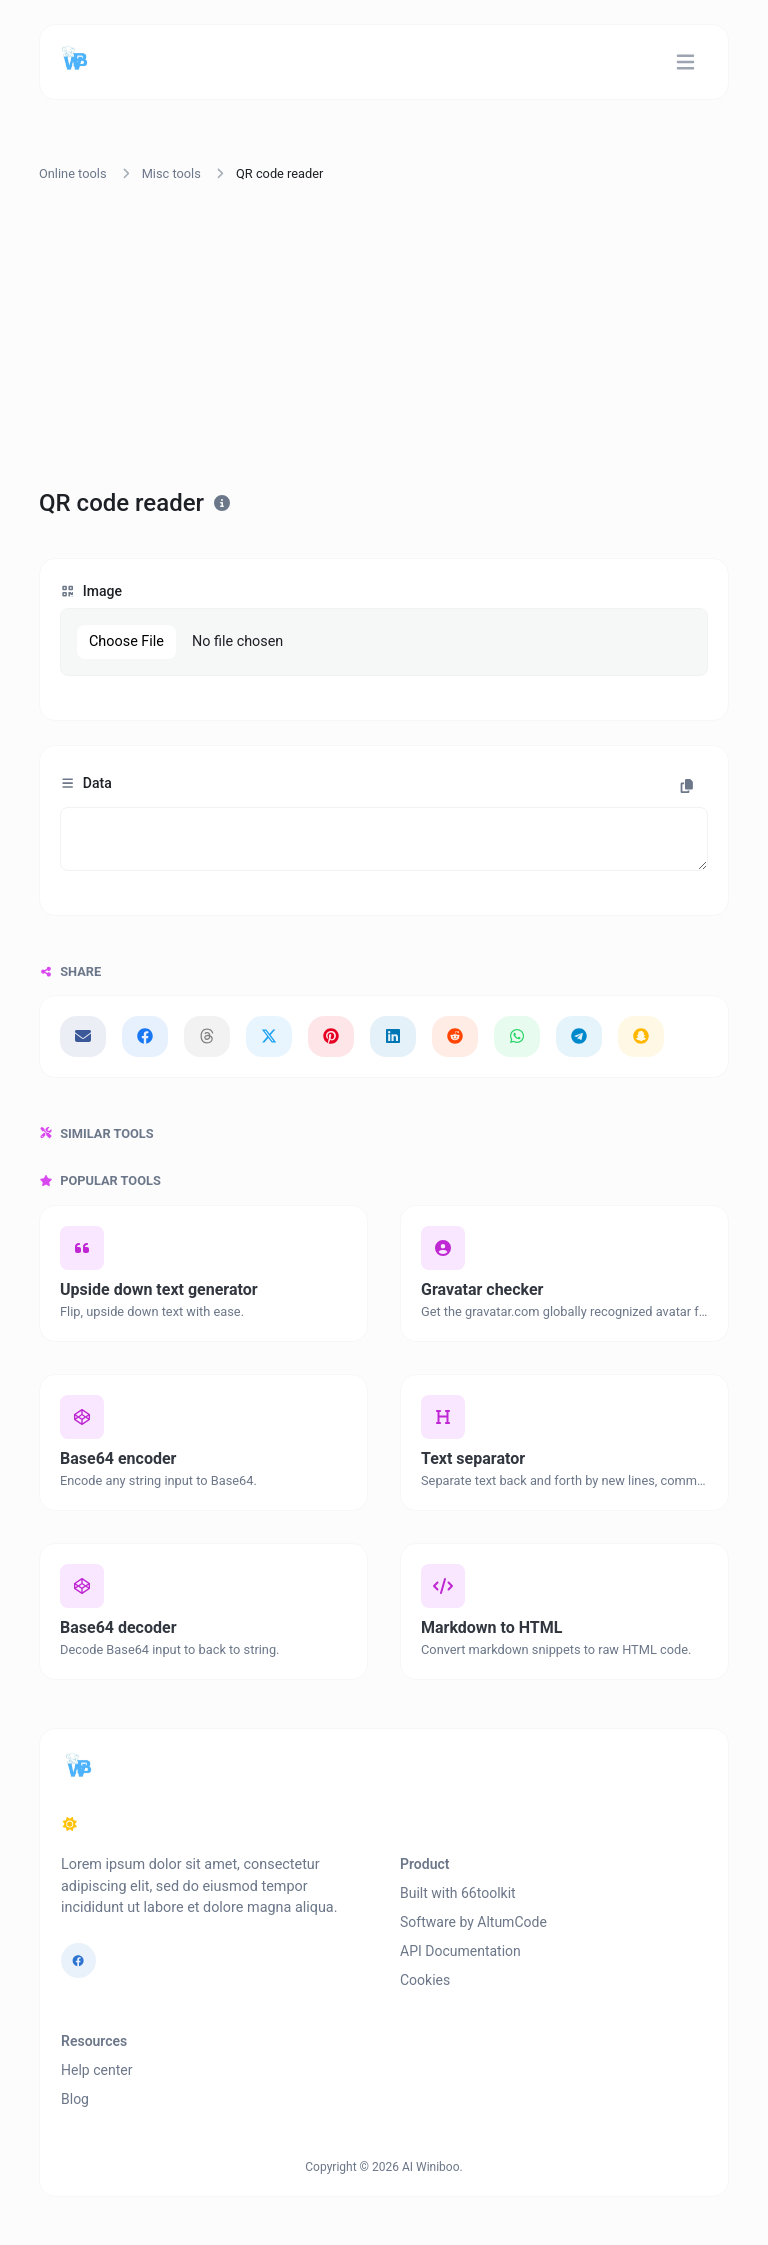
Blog (75, 2099)
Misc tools (171, 173)
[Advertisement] (384, 339)
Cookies (425, 1980)
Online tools (73, 173)
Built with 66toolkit (458, 1893)
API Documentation (460, 1951)
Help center (96, 2070)
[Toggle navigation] (685, 62)
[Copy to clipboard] (687, 786)
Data (86, 783)
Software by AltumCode (473, 1922)
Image (91, 591)
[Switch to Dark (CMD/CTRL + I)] (70, 1825)
